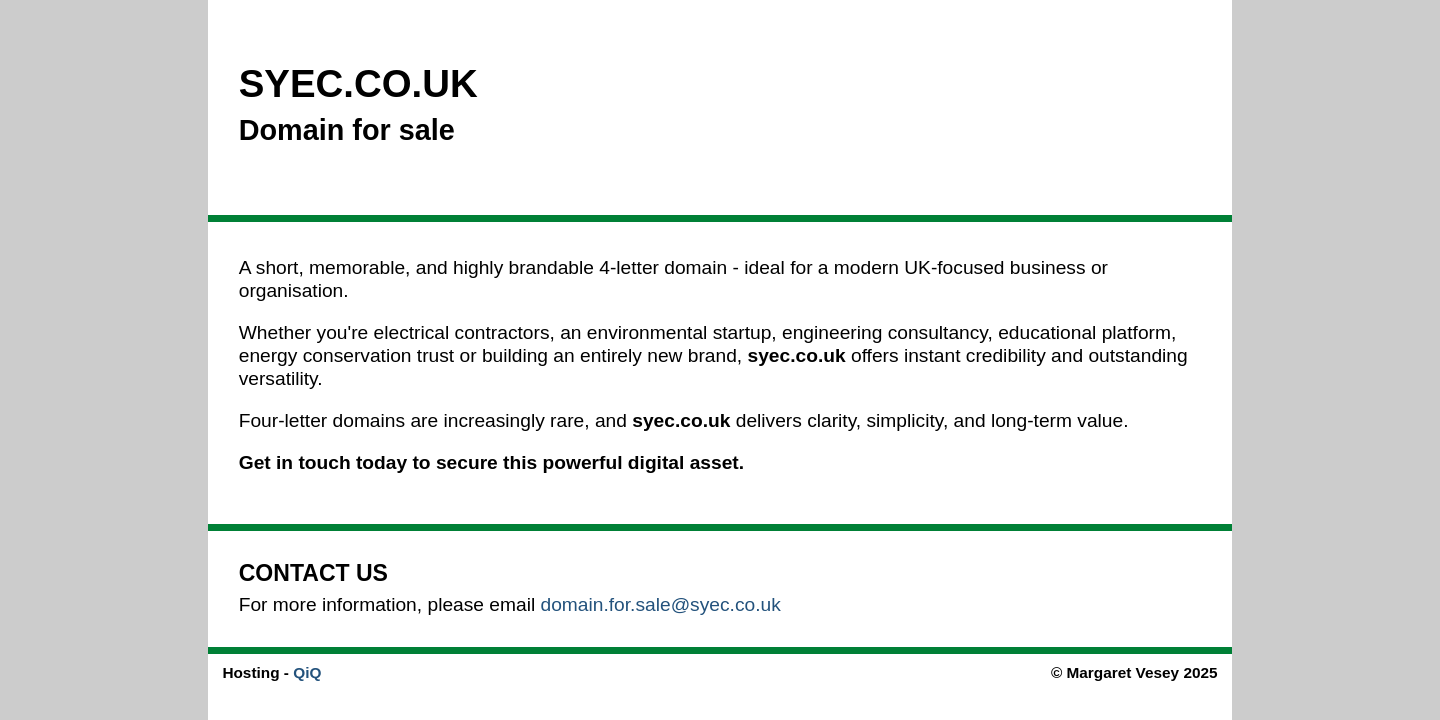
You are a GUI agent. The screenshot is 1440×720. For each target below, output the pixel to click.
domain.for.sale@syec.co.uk (661, 604)
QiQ (307, 672)
